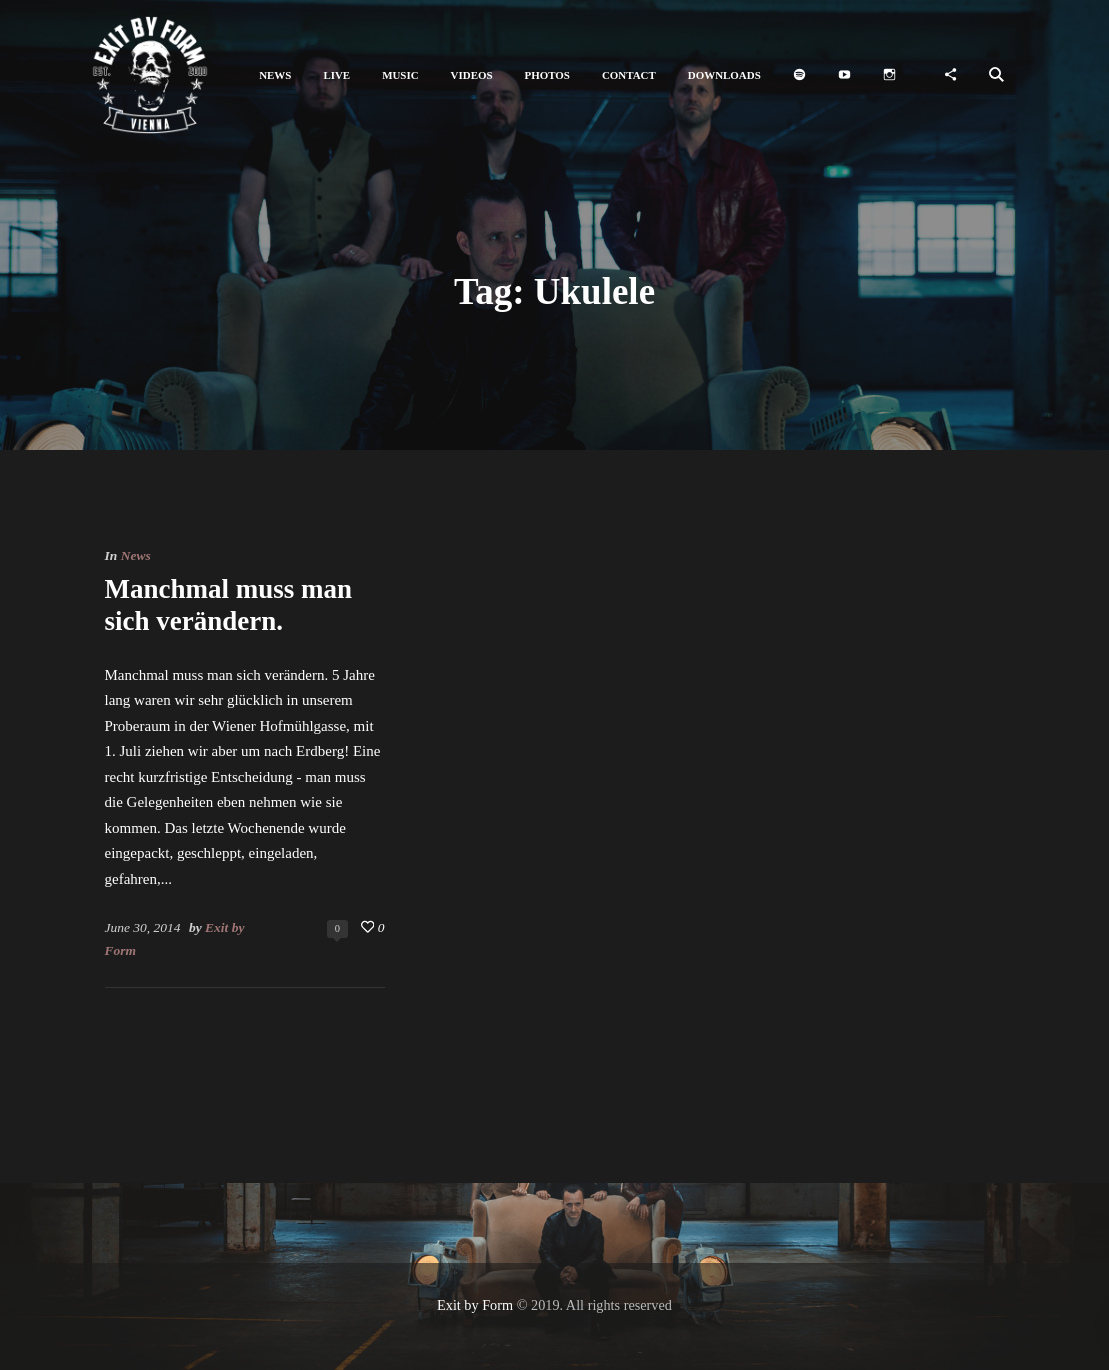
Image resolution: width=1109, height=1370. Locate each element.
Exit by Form (475, 1305)
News (136, 555)
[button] (275, 75)
